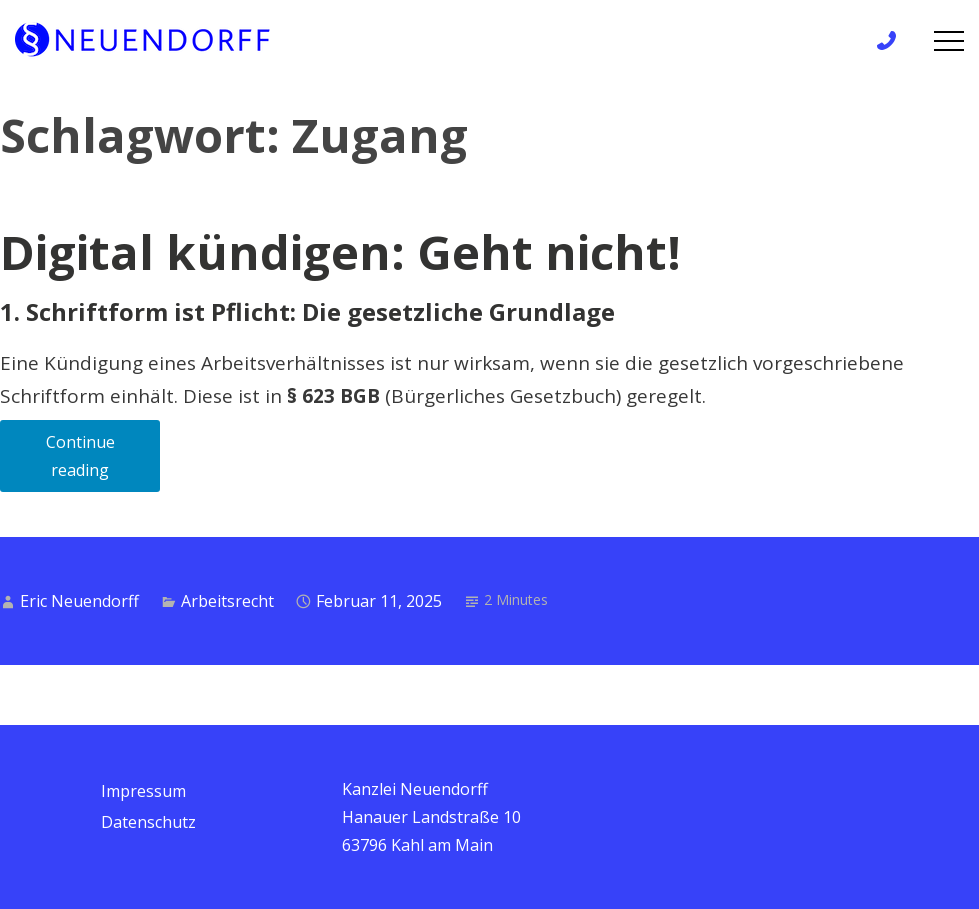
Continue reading (103, 461)
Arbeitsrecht (227, 601)
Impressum (143, 791)
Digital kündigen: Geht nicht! (340, 252)
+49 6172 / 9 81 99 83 (892, 41)
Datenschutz (148, 822)
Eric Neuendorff (79, 601)
